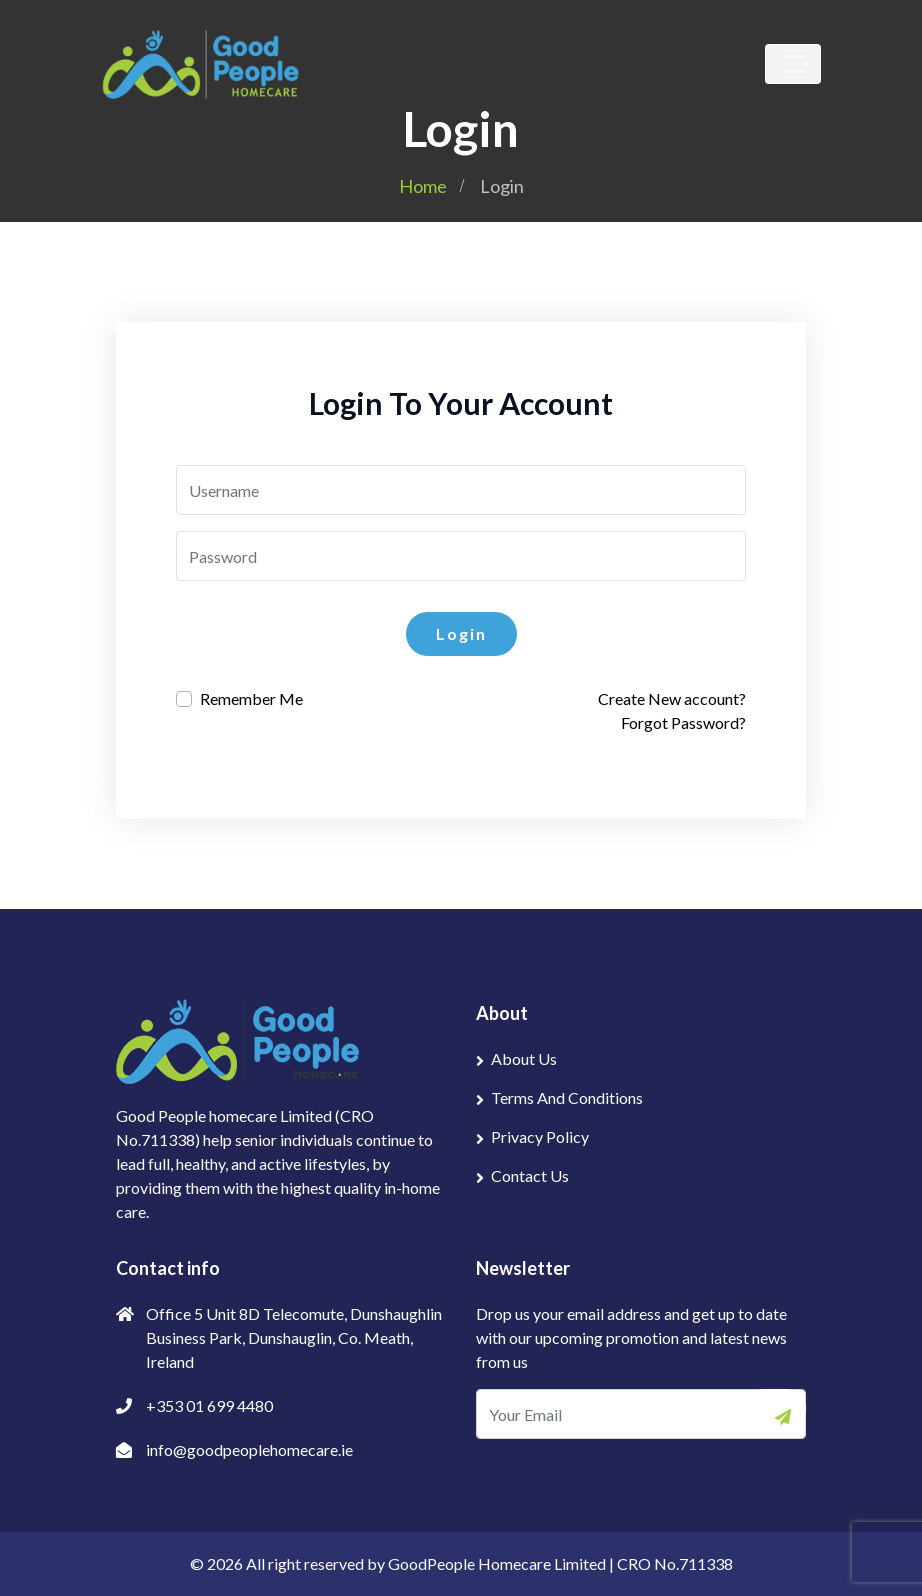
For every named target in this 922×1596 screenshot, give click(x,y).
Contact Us (530, 1175)
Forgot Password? (683, 722)
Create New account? (672, 698)
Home (423, 186)
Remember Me (251, 698)
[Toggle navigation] (793, 64)
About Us (524, 1058)
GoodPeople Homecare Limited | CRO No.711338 (560, 1563)
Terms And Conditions (567, 1097)
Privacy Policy (540, 1136)
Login (461, 633)
